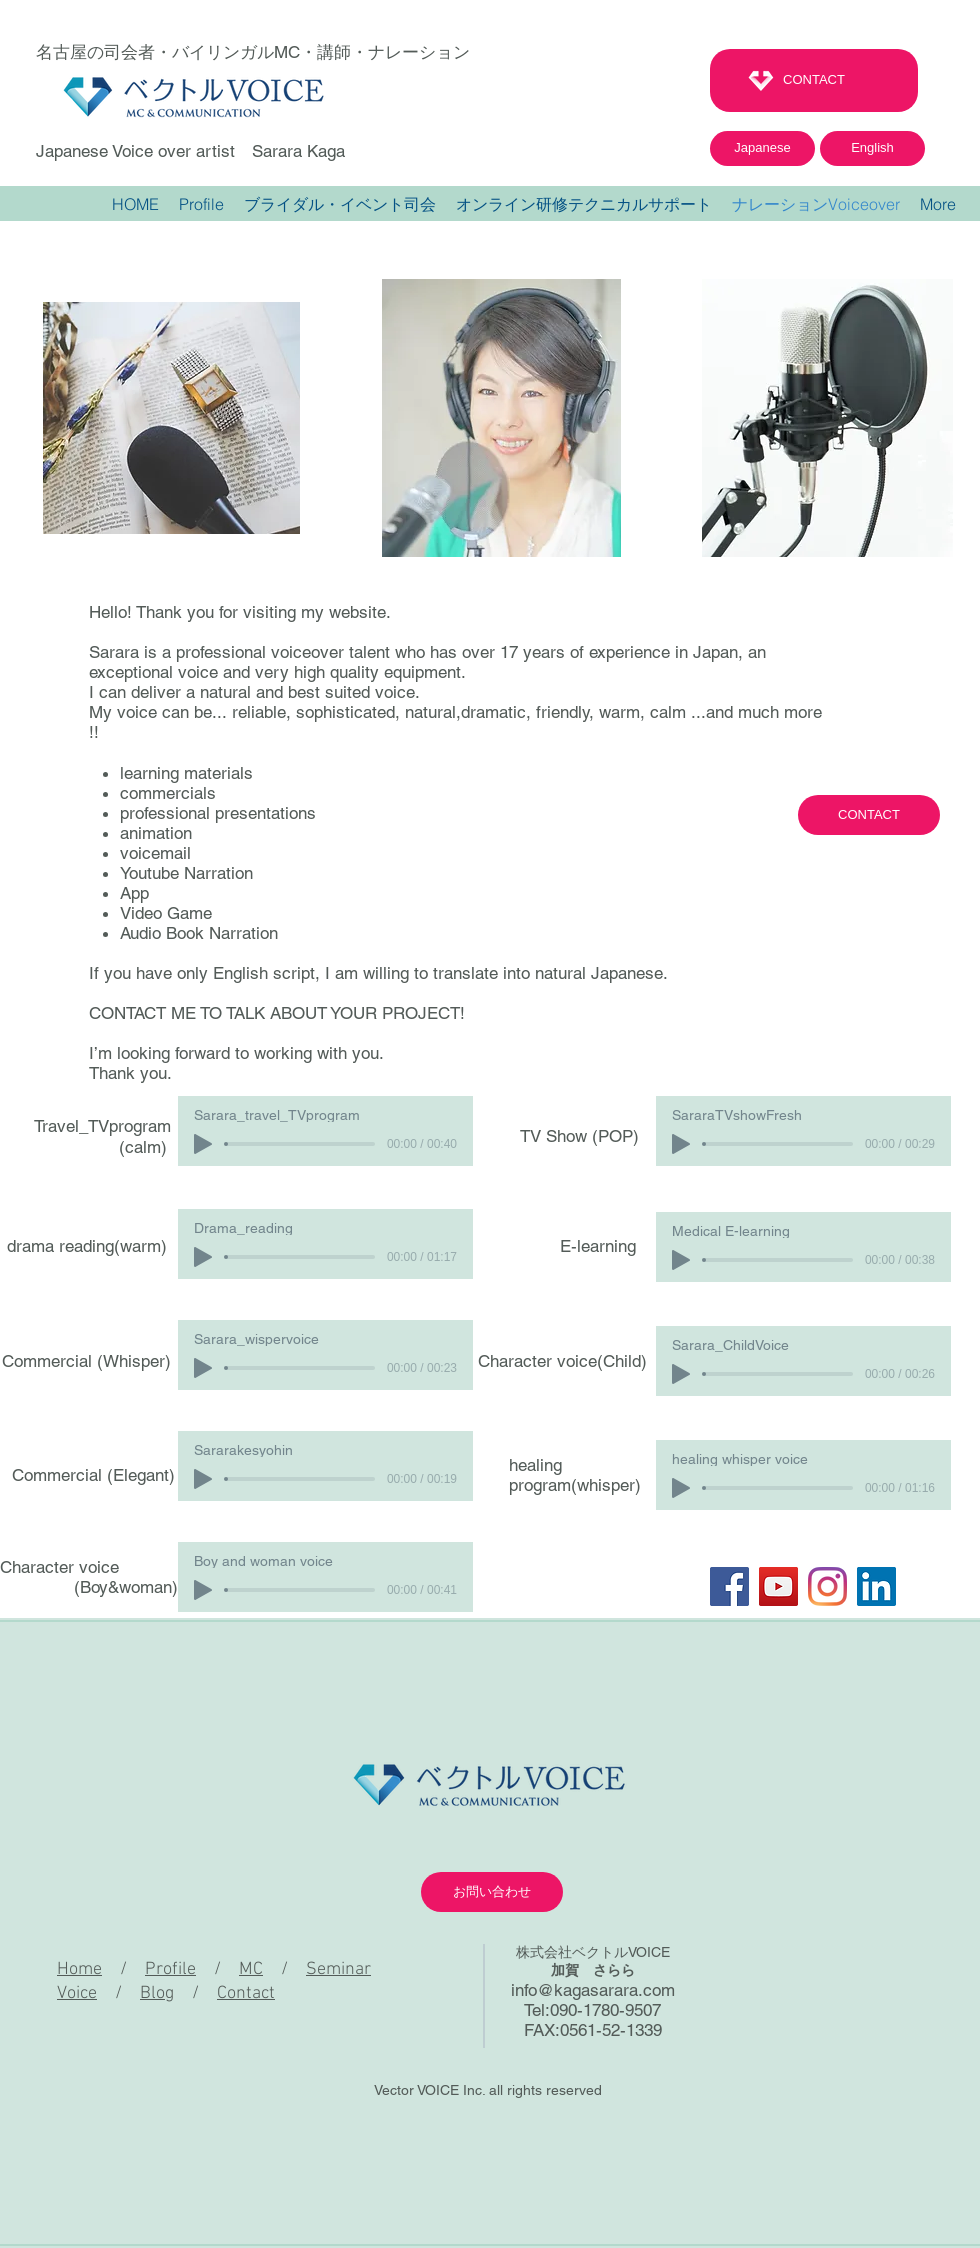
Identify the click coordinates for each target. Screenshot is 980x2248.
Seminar (338, 1969)
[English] (872, 148)
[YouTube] (778, 1586)
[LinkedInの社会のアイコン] (876, 1586)
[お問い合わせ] (492, 1892)
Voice (77, 1993)
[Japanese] (762, 148)
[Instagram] (827, 1586)
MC (251, 1969)
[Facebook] (729, 1586)
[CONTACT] (814, 80)
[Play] (203, 1144)
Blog (157, 1993)
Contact (246, 1993)
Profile (170, 1969)
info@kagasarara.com (593, 1990)
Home (79, 1969)
